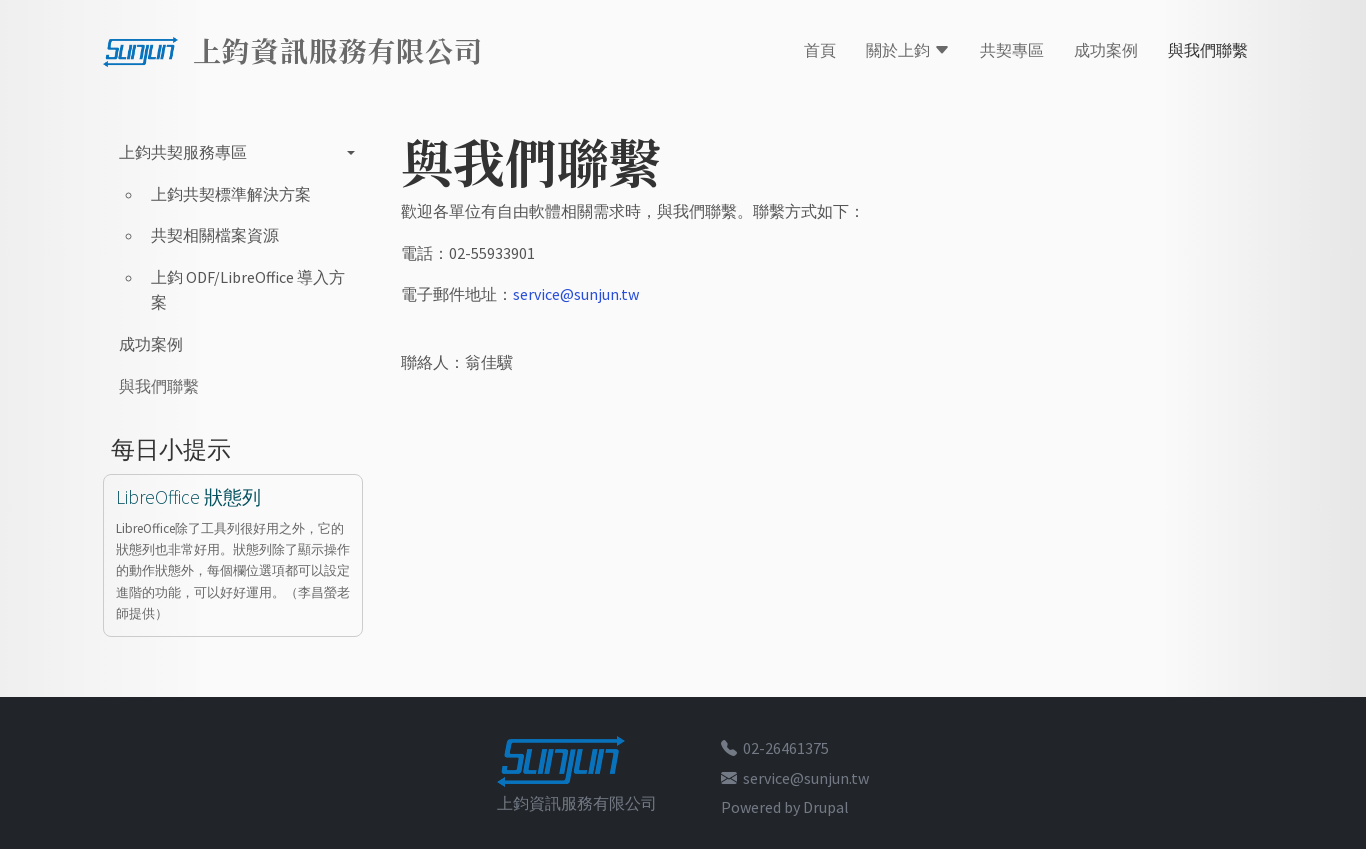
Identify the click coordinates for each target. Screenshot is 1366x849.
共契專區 (1012, 50)
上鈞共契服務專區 (183, 152)
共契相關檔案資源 (215, 235)
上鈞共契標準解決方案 (231, 194)
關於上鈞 (908, 50)
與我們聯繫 (1208, 50)
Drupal (826, 807)
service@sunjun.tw (576, 294)
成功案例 (1106, 50)
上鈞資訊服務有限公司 (338, 50)
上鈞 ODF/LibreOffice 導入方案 (248, 290)
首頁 (820, 50)
